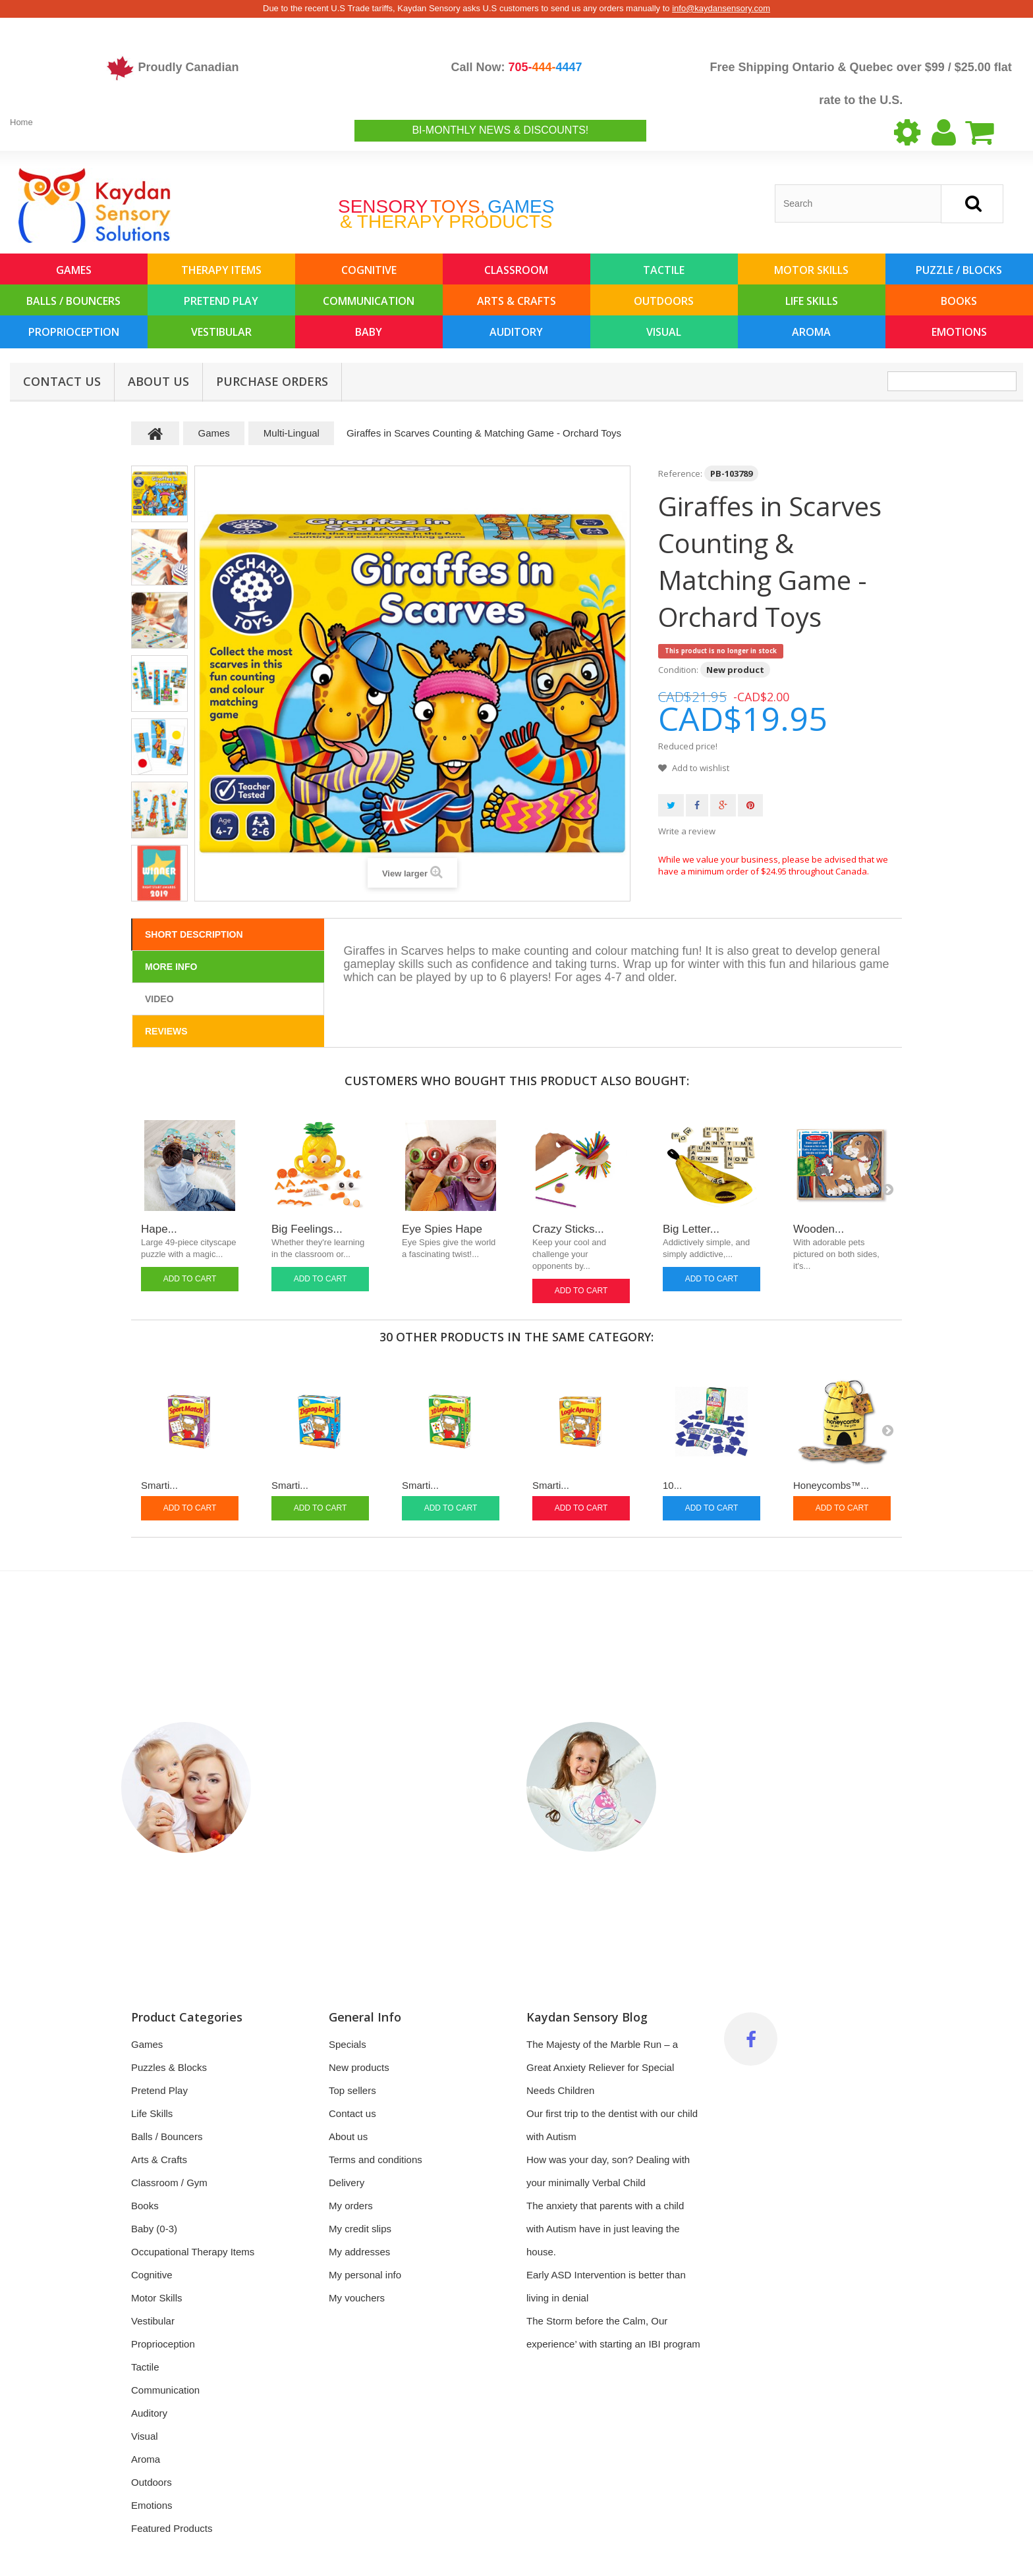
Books (959, 301)
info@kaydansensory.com (721, 8)
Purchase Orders (272, 381)
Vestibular (221, 332)
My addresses (359, 2251)
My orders (351, 2205)
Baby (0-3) (154, 2228)
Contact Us (62, 381)
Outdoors (664, 301)
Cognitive (369, 270)
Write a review (686, 831)
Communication (368, 301)
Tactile (663, 270)
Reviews (166, 1031)
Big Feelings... (307, 1229)
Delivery (346, 2182)
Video (159, 999)
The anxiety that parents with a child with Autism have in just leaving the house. (605, 2228)
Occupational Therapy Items (192, 2251)
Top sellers (352, 2090)
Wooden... (818, 1229)
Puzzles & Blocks (169, 2067)
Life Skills (811, 301)
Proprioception (73, 332)
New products (359, 2067)
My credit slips (360, 2228)
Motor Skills (811, 270)
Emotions (959, 332)
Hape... (159, 1229)
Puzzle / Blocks (959, 270)
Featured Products (171, 2528)
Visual (663, 332)
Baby (368, 332)
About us (158, 381)
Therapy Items (221, 270)
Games (74, 270)
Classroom (516, 270)
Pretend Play (221, 301)
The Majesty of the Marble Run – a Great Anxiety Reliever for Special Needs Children (602, 2067)
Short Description (194, 934)
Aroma (811, 332)
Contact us (352, 2113)
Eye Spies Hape (442, 1229)
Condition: (678, 670)
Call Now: (516, 67)
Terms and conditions (375, 2159)
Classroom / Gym (169, 2182)
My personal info (365, 2274)
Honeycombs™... (831, 1485)
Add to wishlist (699, 768)
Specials (347, 2044)
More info (171, 966)
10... (672, 1485)
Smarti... (159, 1485)
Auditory (516, 332)
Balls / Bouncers (73, 301)
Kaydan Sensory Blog (587, 2017)
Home (21, 122)
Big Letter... (691, 1229)
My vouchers (357, 2297)
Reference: (680, 473)
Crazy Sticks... (568, 1229)
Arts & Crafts (516, 301)
